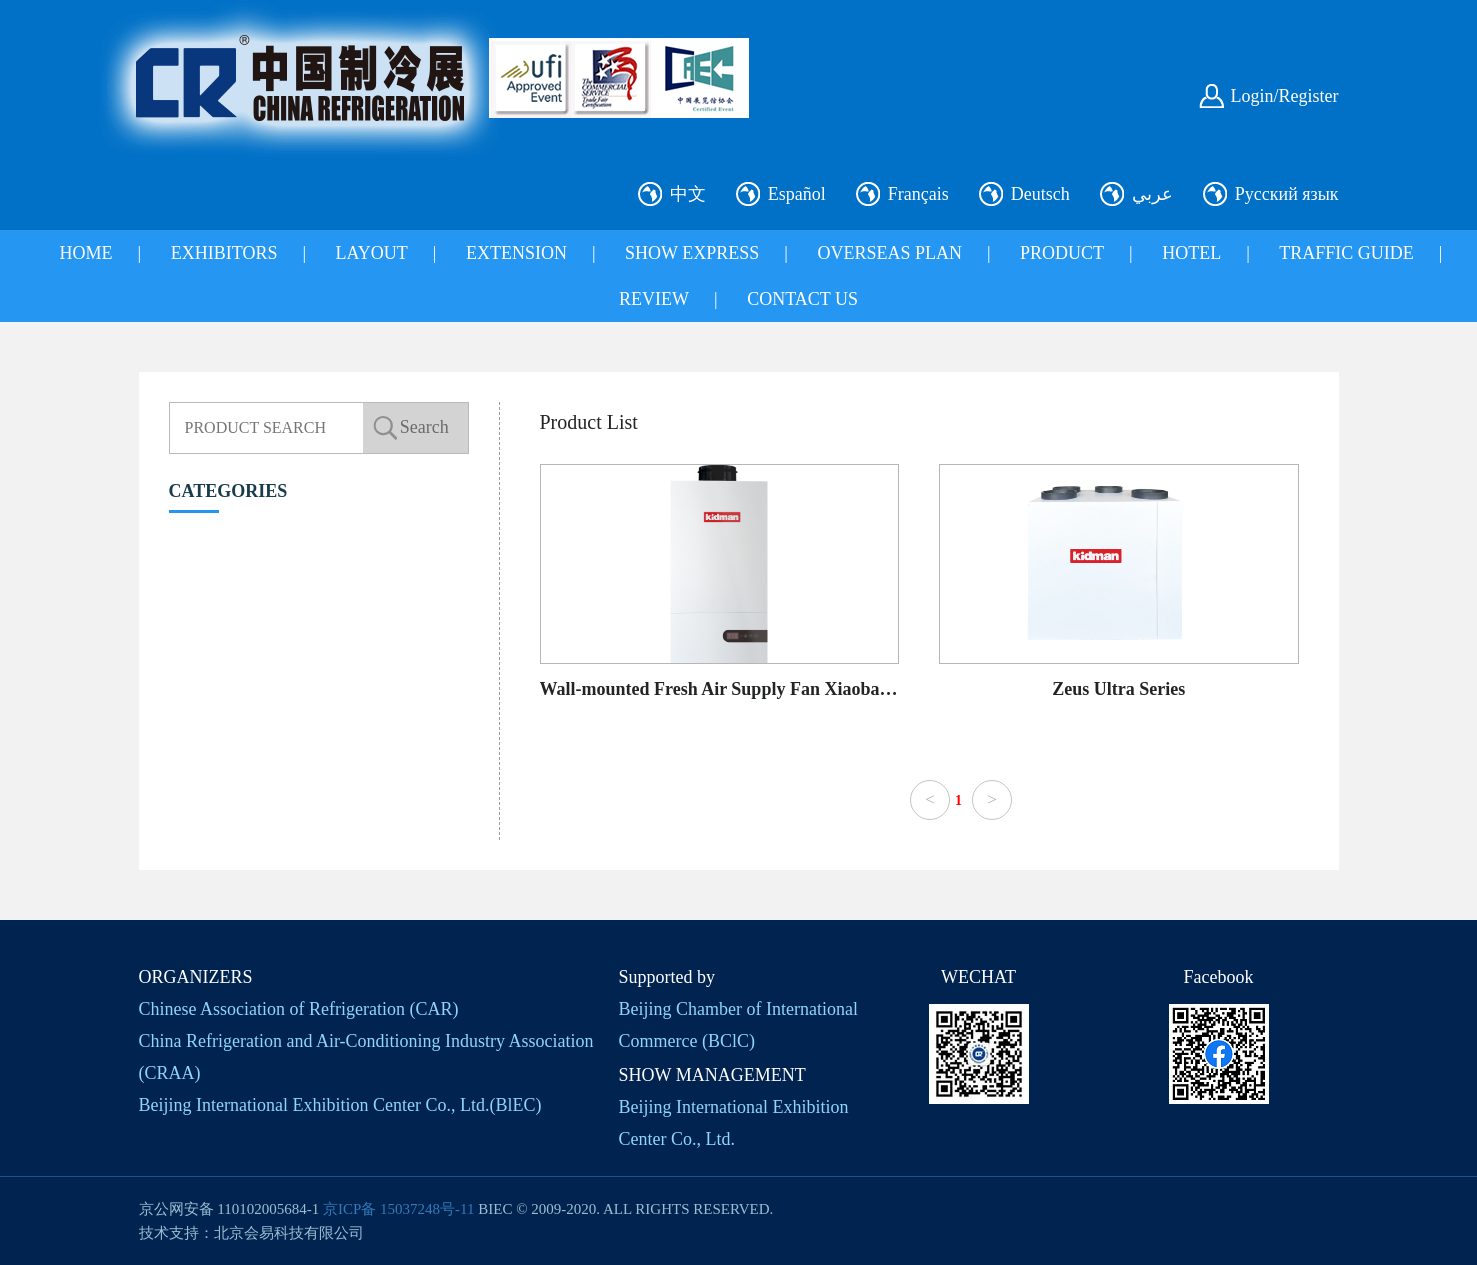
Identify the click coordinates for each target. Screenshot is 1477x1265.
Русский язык (1287, 194)
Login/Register (1285, 96)
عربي (1152, 194)
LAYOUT (372, 253)
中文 (688, 194)
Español (797, 194)
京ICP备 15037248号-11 (399, 1209)
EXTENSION (516, 253)
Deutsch (1040, 194)
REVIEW (654, 299)
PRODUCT (1062, 253)
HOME (86, 253)
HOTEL (1191, 253)
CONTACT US (802, 299)
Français (918, 194)
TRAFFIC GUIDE (1346, 253)
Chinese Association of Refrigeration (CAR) (299, 1009)
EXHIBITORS (224, 253)
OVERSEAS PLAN (889, 253)
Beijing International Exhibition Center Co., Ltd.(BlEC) (340, 1105)
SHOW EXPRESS (692, 253)
